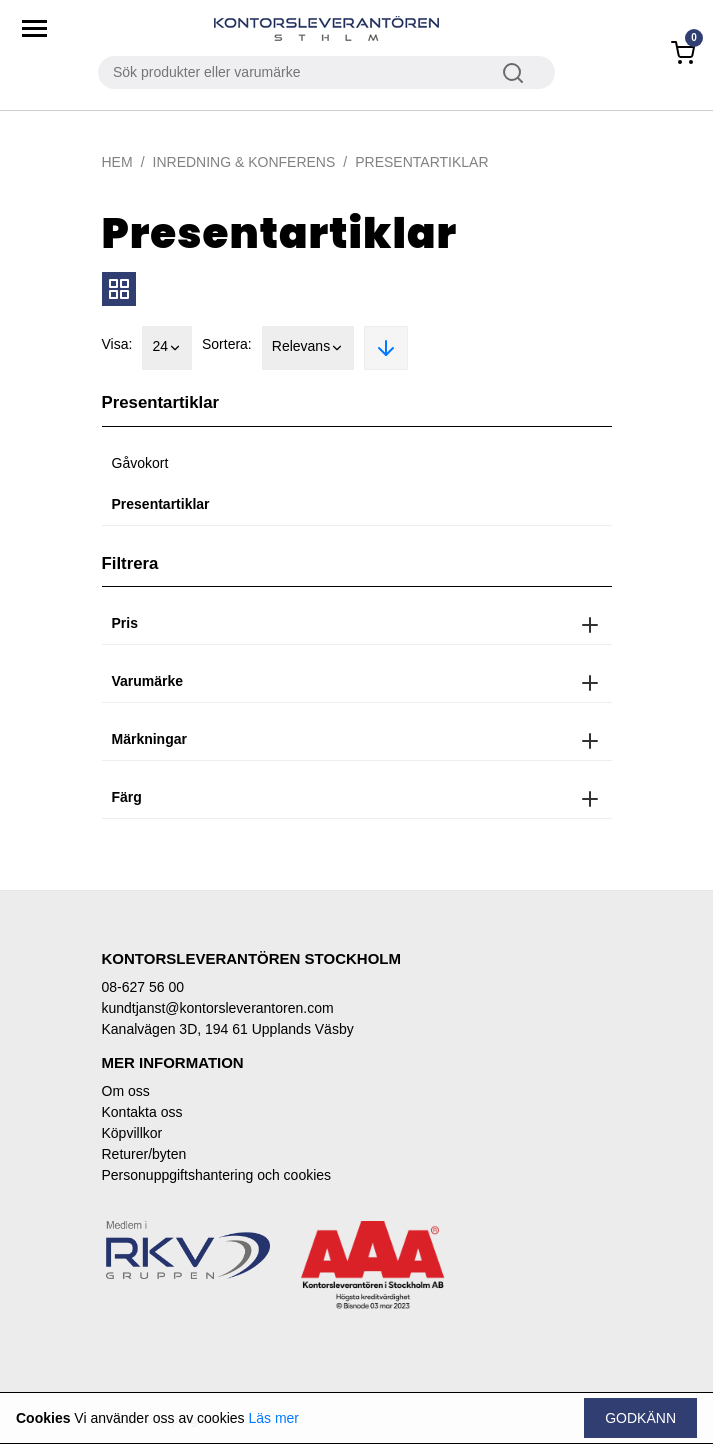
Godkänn (640, 1418)
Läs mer (273, 1418)
